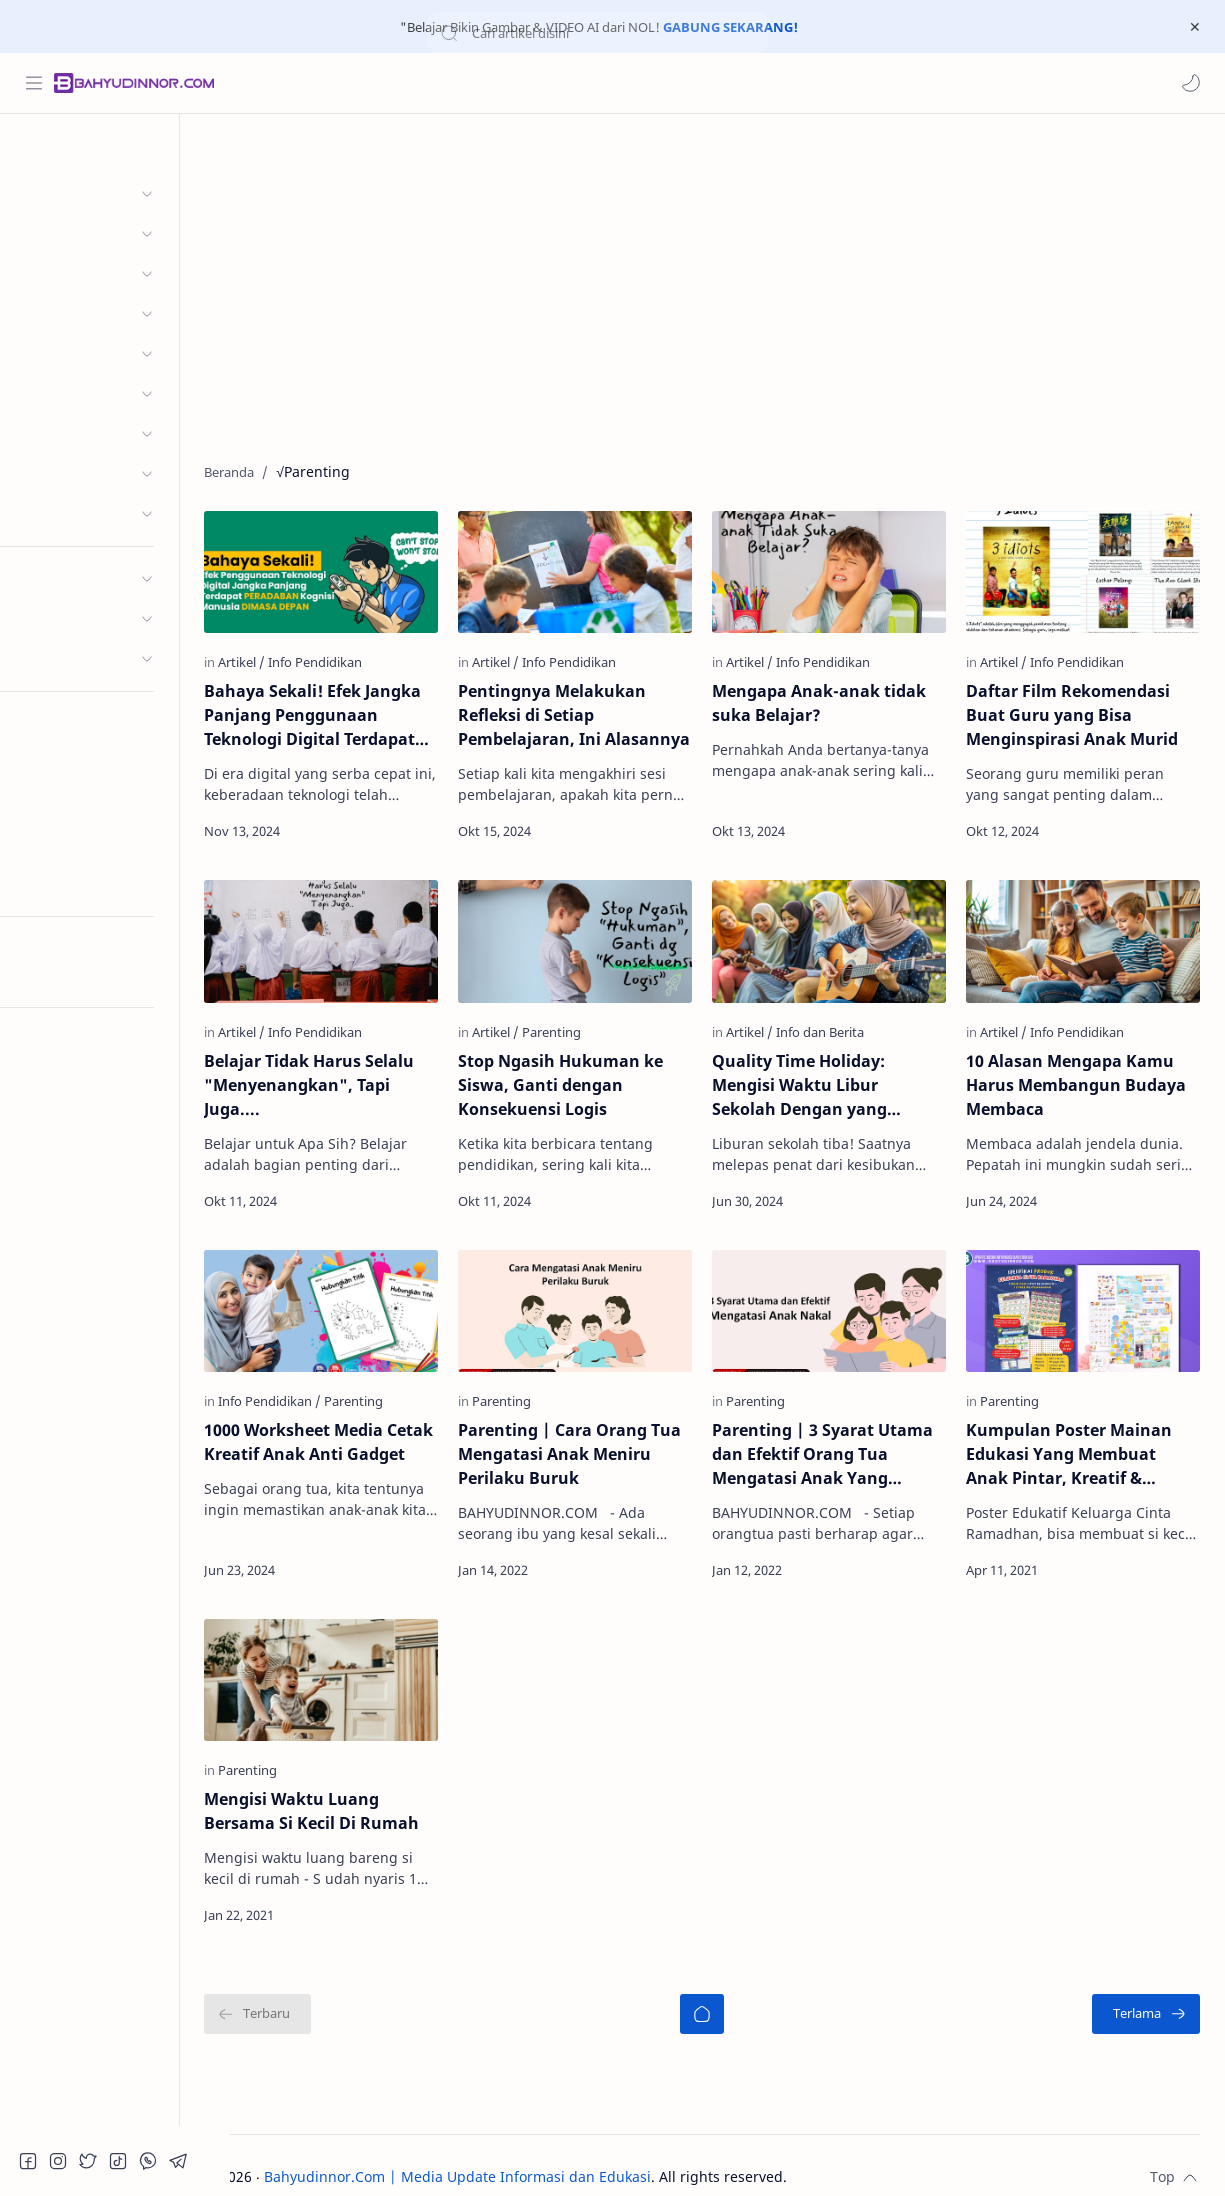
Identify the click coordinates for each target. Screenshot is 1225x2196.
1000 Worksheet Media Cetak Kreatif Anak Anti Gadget (349, 1436)
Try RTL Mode (66, 976)
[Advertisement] (727, 284)
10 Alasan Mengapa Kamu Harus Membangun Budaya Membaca (1089, 1074)
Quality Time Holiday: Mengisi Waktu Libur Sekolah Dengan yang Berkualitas (825, 1074)
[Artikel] (292, 658)
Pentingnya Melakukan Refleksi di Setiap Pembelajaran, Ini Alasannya (590, 711)
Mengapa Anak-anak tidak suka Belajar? (845, 699)
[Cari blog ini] (415, 83)
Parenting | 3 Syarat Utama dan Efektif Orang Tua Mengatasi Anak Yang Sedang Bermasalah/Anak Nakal (848, 1436)
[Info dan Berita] (846, 1021)
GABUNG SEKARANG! (730, 27)
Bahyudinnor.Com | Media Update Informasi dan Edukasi (508, 2152)
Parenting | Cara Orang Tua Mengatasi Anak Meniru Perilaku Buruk (590, 1436)
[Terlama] (1146, 1990)
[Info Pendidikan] (366, 658)
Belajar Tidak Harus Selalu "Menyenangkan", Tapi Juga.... (360, 1074)
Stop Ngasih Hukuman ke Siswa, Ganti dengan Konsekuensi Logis (598, 1074)
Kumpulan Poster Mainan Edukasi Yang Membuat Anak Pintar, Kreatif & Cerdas (1082, 1436)
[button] (1190, 83)
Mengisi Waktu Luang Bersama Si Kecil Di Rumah (362, 1787)
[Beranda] (727, 1990)
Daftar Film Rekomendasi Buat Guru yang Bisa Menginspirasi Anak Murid (1085, 711)
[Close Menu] (1194, 27)
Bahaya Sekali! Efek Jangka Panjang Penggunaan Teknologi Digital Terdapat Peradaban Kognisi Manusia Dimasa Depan (363, 711)
